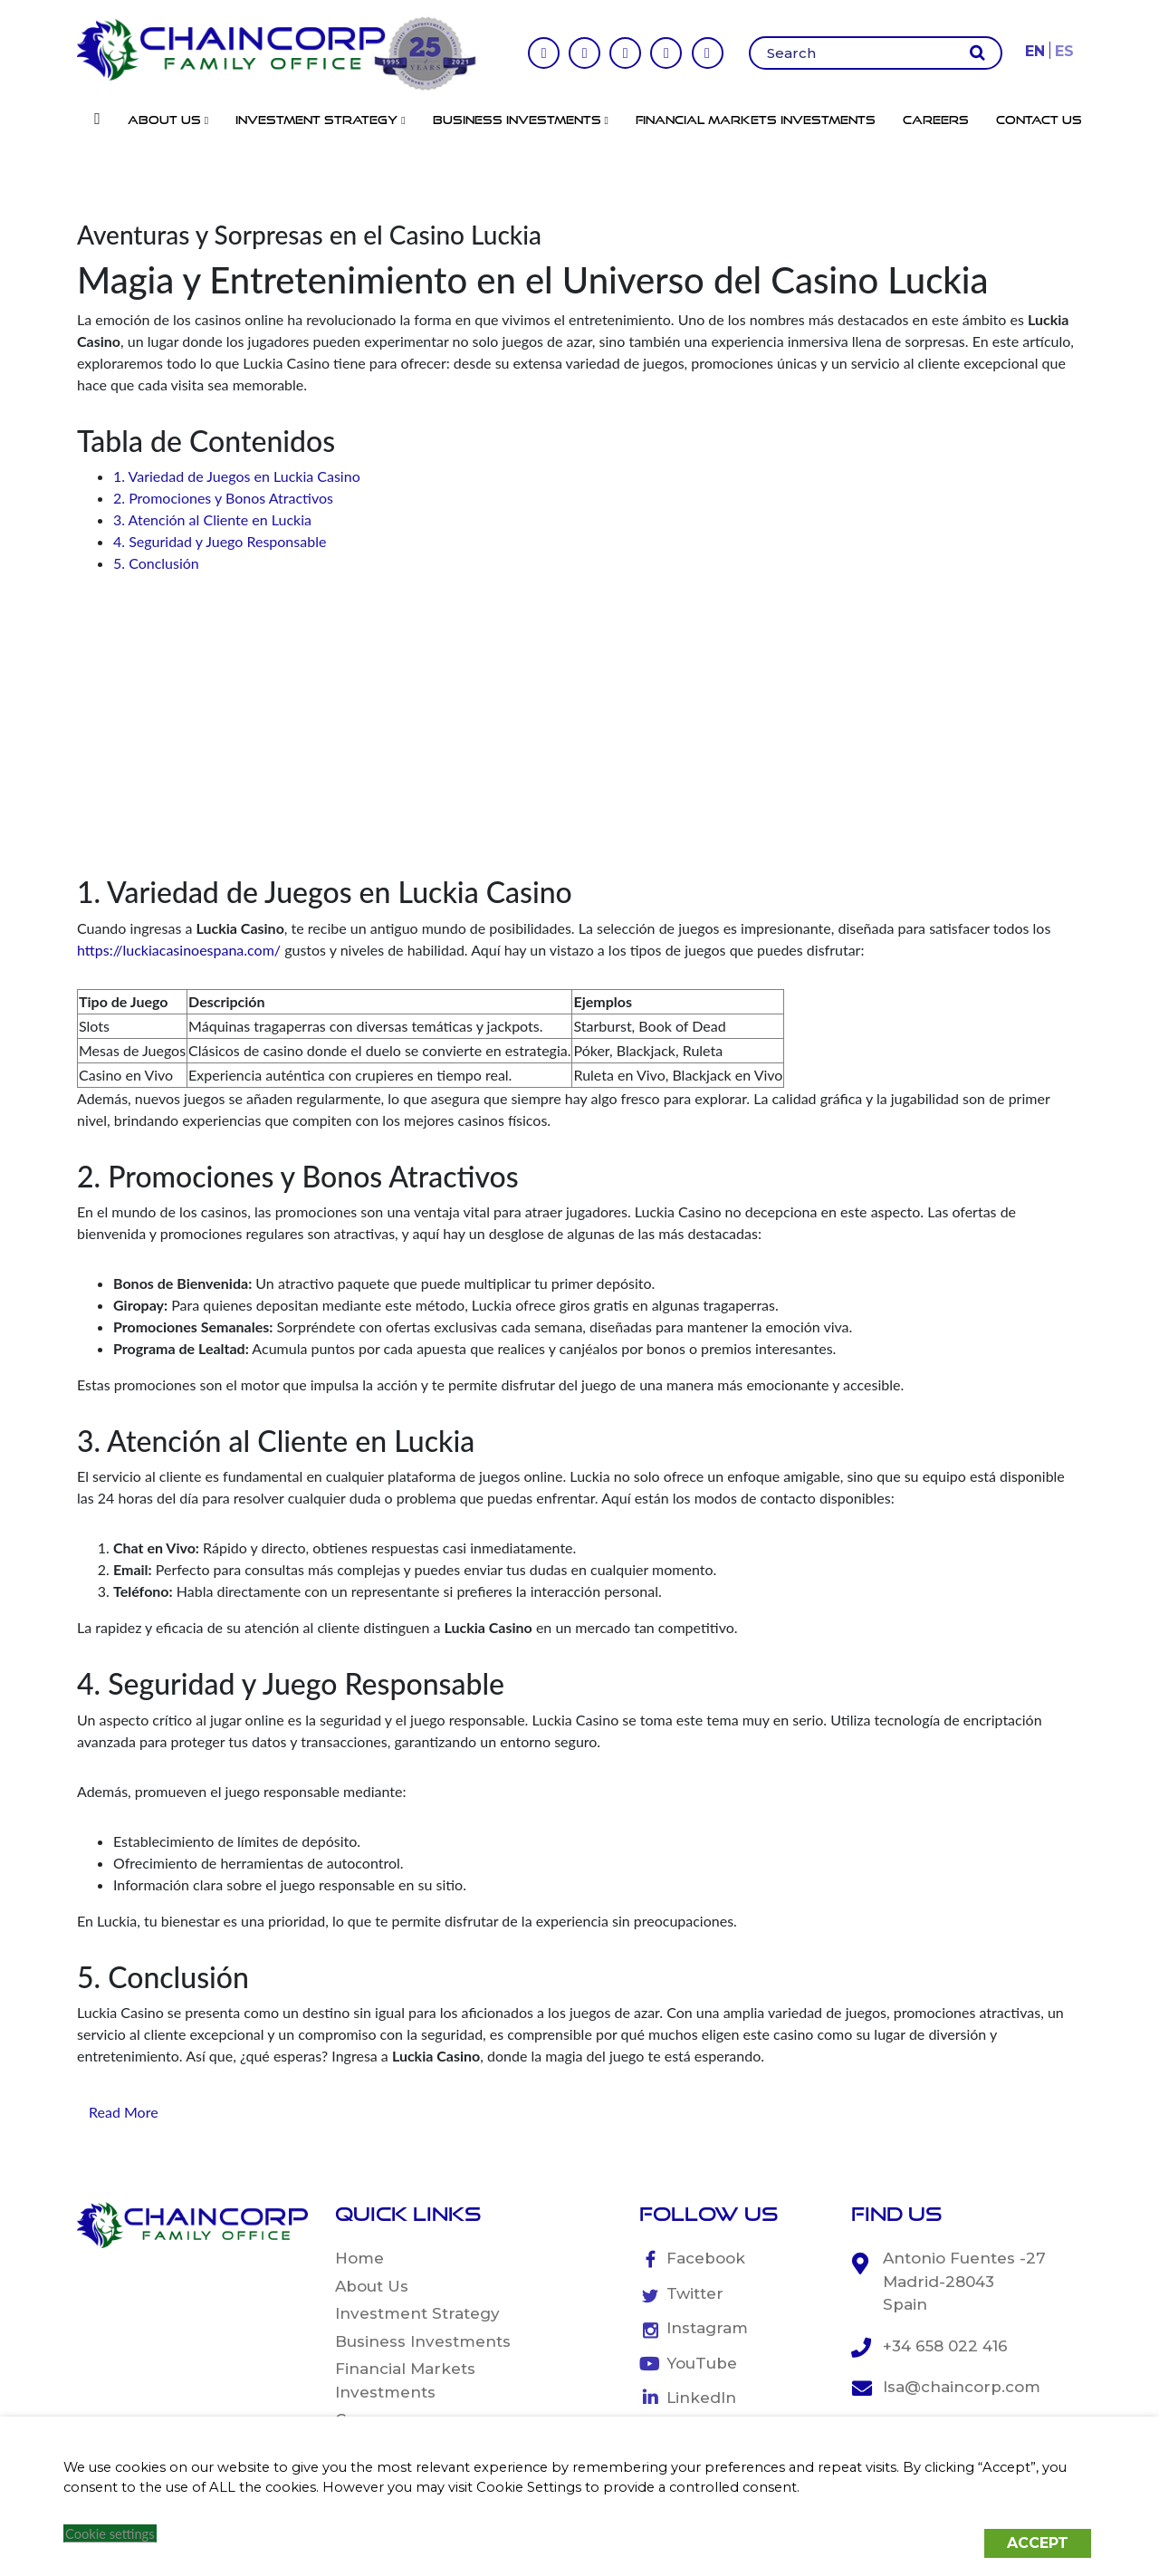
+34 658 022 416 (945, 2346)
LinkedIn (701, 2398)
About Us (168, 119)
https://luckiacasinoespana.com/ (179, 949)
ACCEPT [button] (1037, 2543)
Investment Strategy (320, 119)
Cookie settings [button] (110, 2534)
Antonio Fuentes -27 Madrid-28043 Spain (964, 2281)
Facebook (705, 2258)
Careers (936, 119)
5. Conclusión (156, 563)
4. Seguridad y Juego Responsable (219, 541)
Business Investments (520, 119)
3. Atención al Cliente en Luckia (212, 519)
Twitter (694, 2293)
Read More (123, 2111)
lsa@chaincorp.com (961, 2387)
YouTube (701, 2363)
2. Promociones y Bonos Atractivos (223, 497)
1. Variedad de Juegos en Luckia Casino (236, 476)
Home (359, 2258)
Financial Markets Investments (756, 119)
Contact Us (1039, 119)
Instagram (707, 2328)
